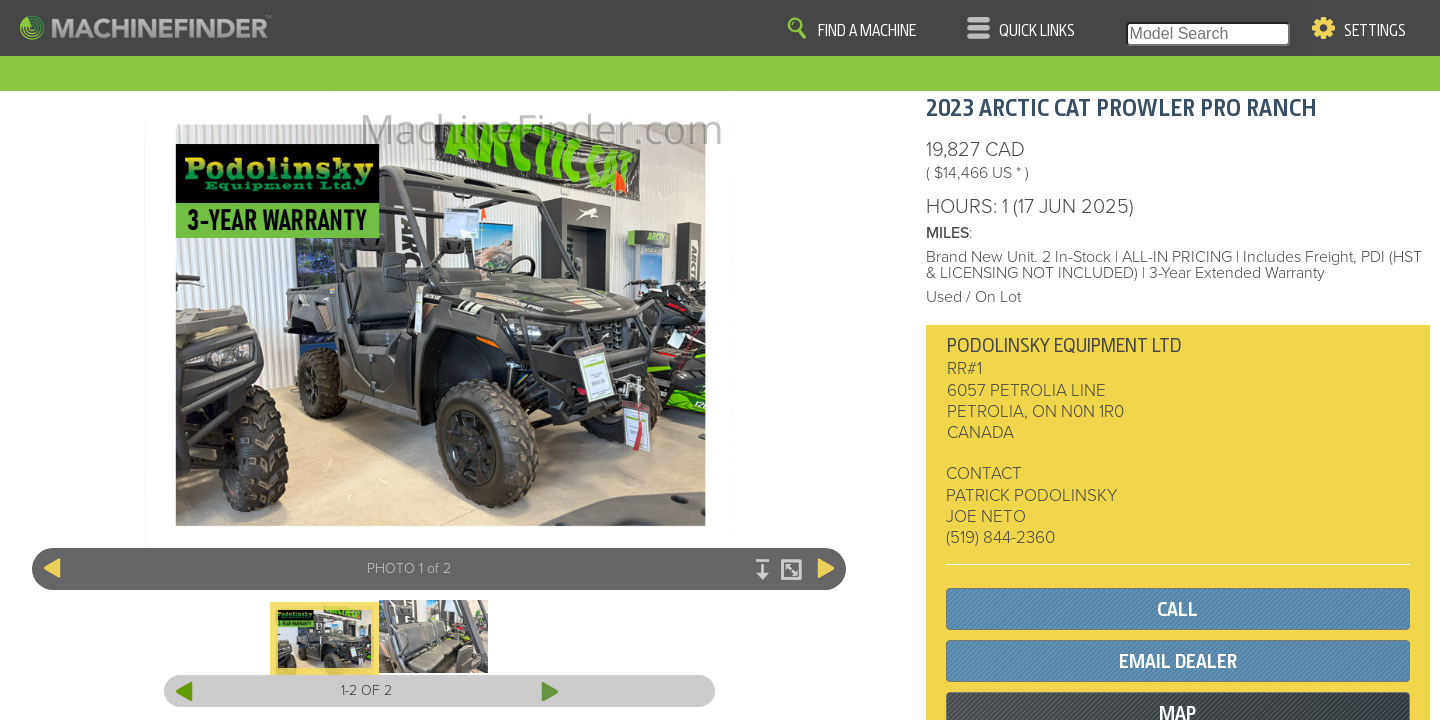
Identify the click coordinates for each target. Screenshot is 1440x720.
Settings (1375, 31)
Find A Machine (867, 31)
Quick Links (1037, 31)
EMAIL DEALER (1178, 661)
